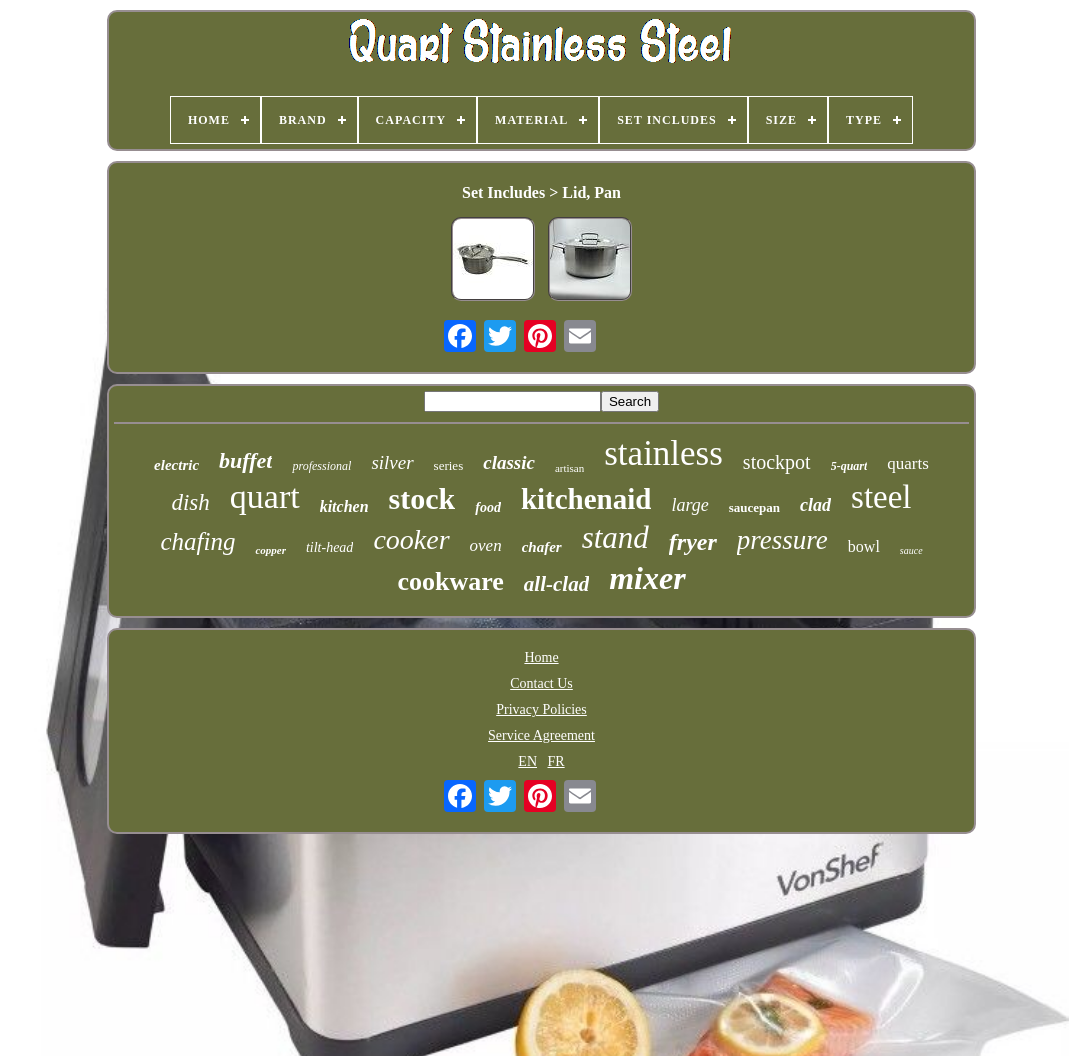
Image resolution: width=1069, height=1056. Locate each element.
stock (422, 498)
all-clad (556, 584)
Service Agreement (541, 735)
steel (881, 497)
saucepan (754, 507)
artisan (569, 468)
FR (556, 761)
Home (541, 657)
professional (321, 466)
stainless (663, 453)
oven (486, 545)
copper (270, 550)
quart (265, 496)
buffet (245, 460)
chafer (542, 547)
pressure (782, 540)
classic (509, 462)
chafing (197, 541)
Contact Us (541, 683)
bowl (864, 546)
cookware (450, 581)
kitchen (344, 506)
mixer (647, 578)
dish (190, 502)
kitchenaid (586, 499)
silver (392, 462)
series (449, 465)
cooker (411, 539)
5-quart (849, 466)
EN (527, 761)
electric (176, 465)
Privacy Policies (541, 709)
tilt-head (329, 547)
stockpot (777, 462)
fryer (693, 542)
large (689, 505)
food (488, 507)
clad (815, 505)
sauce (911, 550)
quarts (908, 463)
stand (615, 537)
